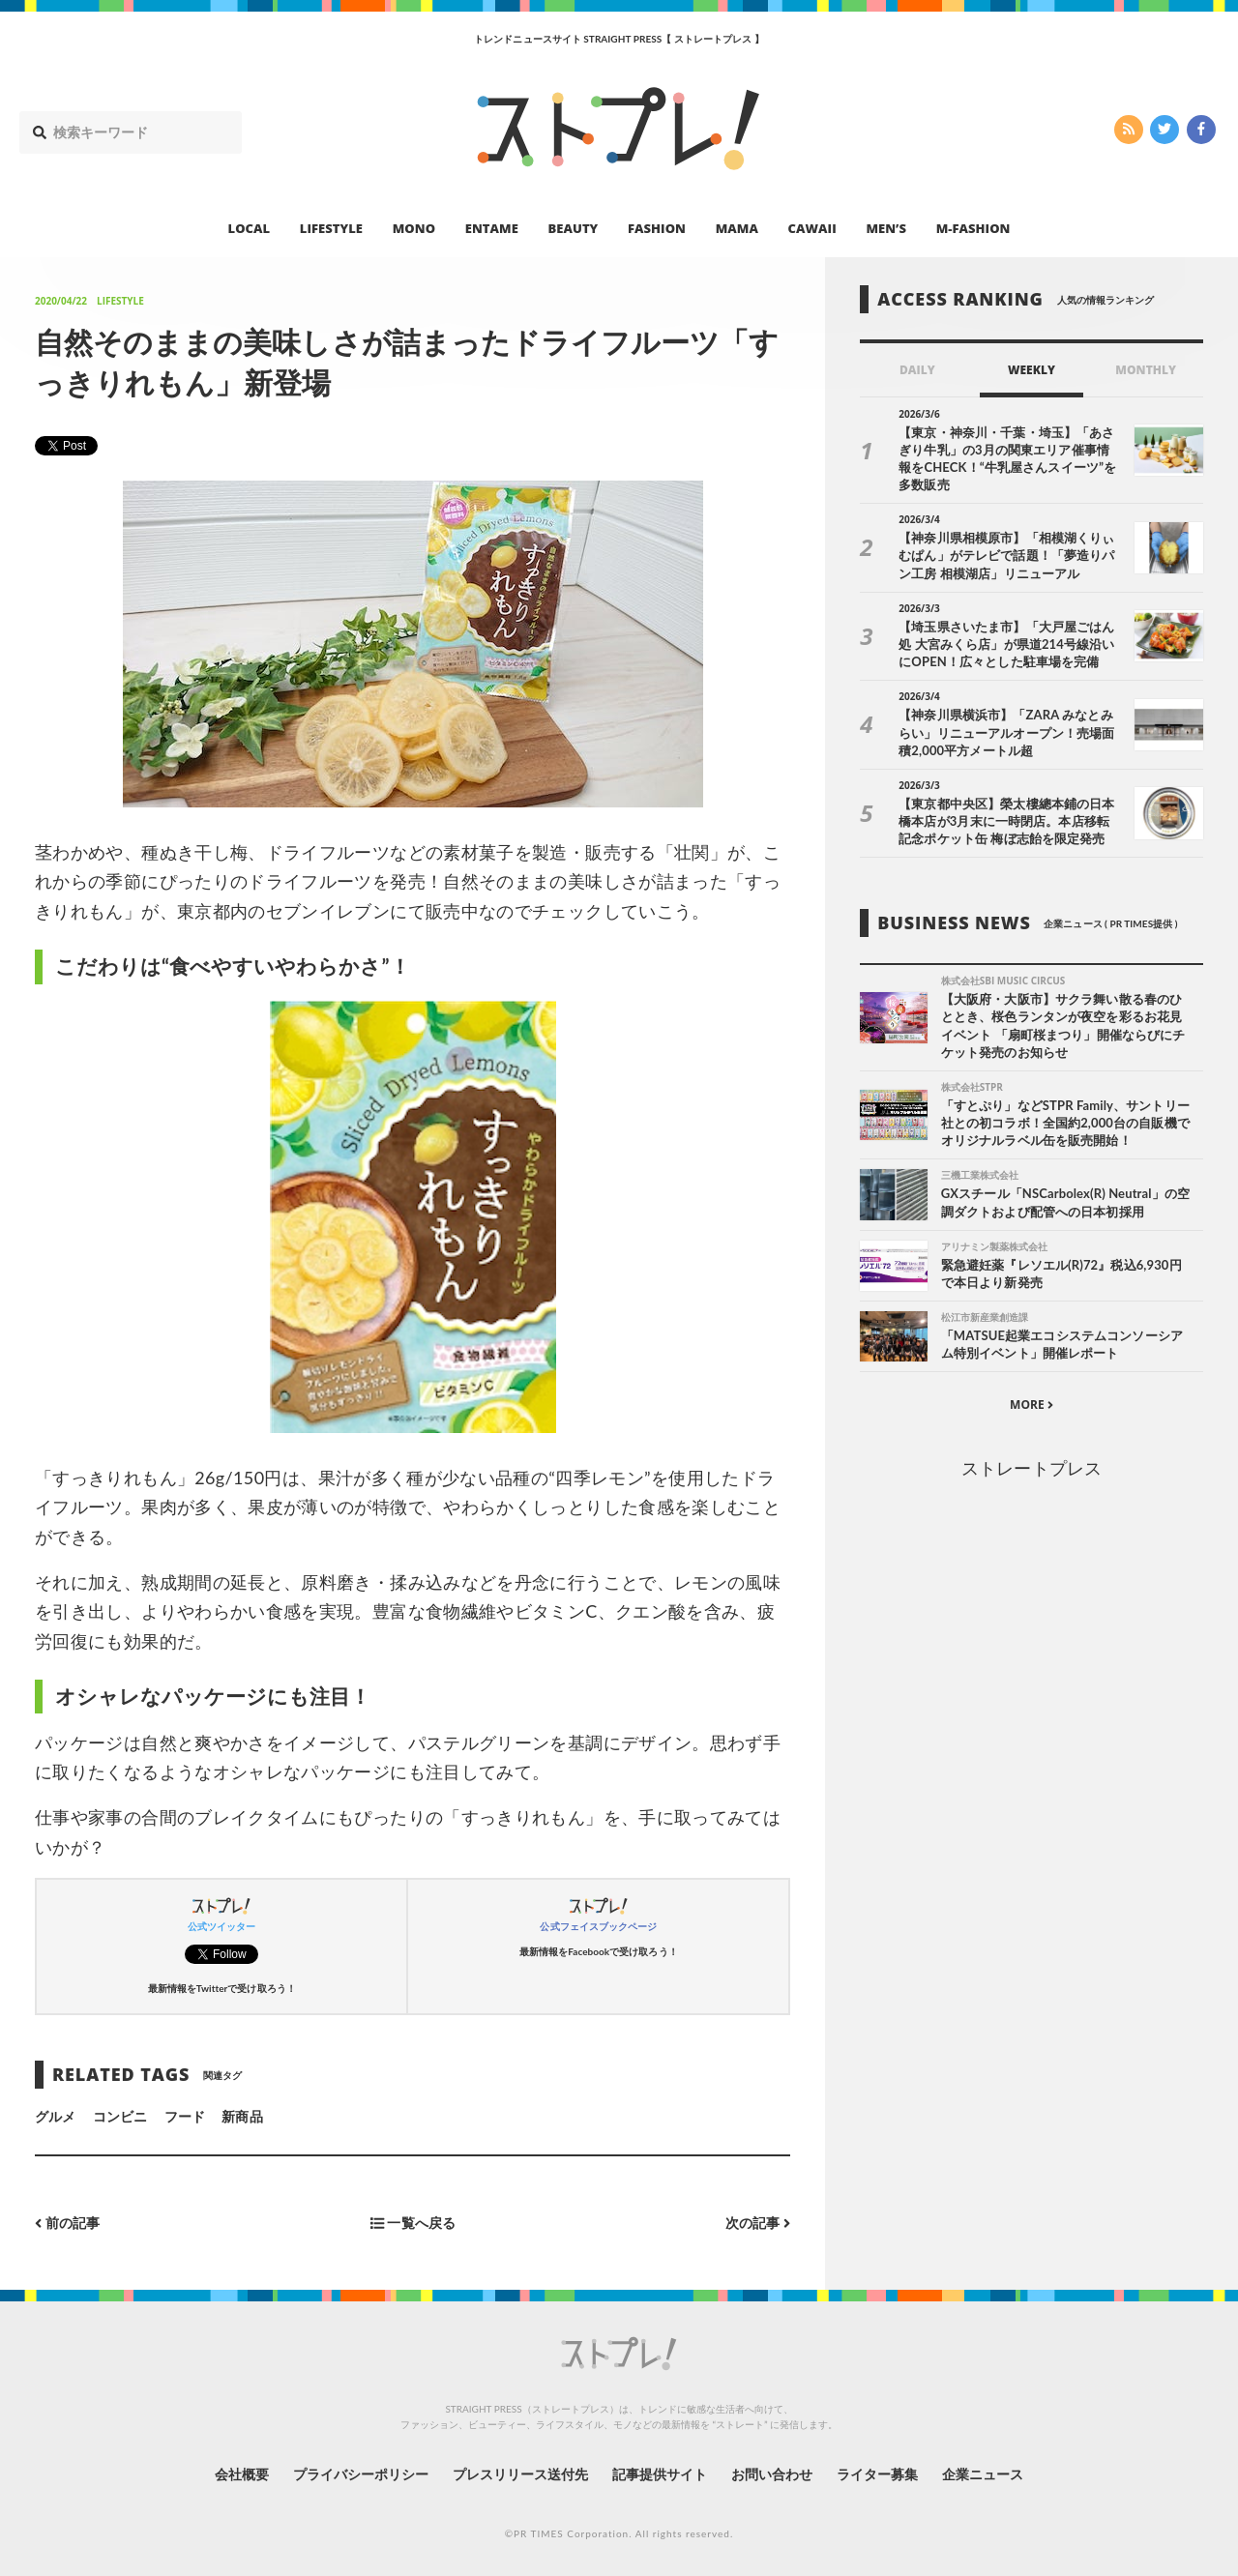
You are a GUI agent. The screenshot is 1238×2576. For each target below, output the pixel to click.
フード (184, 2116)
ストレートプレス (1031, 1467)
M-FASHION (973, 228)
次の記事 (757, 2222)
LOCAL (249, 228)
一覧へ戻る (413, 2222)
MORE (1031, 1404)
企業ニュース (982, 2474)
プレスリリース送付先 (521, 2474)
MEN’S (886, 228)
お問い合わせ (771, 2474)
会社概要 (242, 2474)
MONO (414, 228)
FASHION (657, 228)
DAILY (917, 370)
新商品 (241, 2116)
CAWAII (812, 228)
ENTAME (491, 228)
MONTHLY (1145, 370)
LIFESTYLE (331, 228)
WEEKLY (1031, 370)
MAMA (737, 228)
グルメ (55, 2116)
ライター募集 (877, 2474)
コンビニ (120, 2116)
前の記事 (67, 2222)
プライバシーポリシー (361, 2474)
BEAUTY (573, 228)
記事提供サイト (659, 2474)
